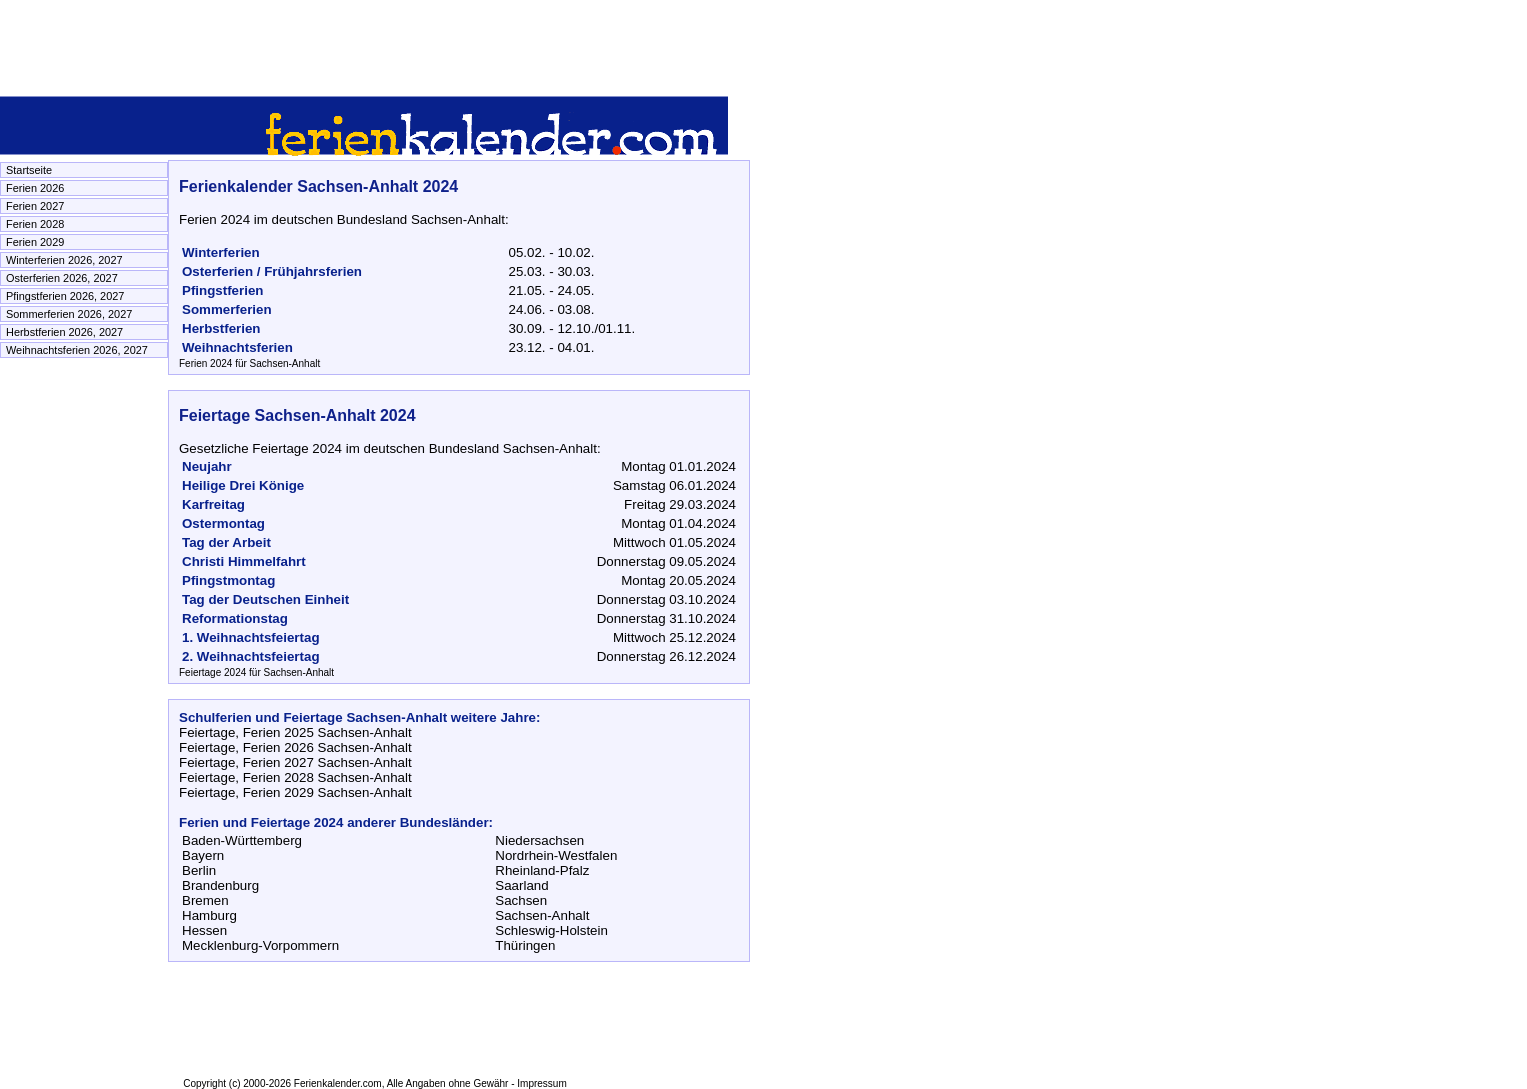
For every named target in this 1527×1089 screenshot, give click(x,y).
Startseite (29, 170)
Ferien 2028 (35, 224)
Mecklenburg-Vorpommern (260, 945)
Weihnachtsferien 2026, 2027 (77, 350)
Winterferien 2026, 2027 (64, 260)
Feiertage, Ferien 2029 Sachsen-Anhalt (295, 792)
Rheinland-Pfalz (542, 870)
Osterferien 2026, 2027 (62, 278)
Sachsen (521, 900)
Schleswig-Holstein (551, 930)
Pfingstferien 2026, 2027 (65, 296)
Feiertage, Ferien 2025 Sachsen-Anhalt (295, 732)
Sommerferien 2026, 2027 (69, 314)
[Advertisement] (364, 45)
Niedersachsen (539, 840)
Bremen (205, 900)
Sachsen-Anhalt (542, 915)
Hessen (204, 930)
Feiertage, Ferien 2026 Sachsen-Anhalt (295, 747)
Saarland (521, 885)
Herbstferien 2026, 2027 (64, 332)
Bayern (203, 855)
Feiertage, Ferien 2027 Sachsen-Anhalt (295, 762)
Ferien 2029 (35, 242)
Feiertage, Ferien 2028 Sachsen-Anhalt (295, 777)
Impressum (541, 1083)
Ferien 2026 (35, 188)
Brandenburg (220, 885)
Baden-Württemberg (242, 840)
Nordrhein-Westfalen (556, 855)
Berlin (199, 870)
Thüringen (525, 945)
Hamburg (209, 915)
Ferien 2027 (35, 206)
